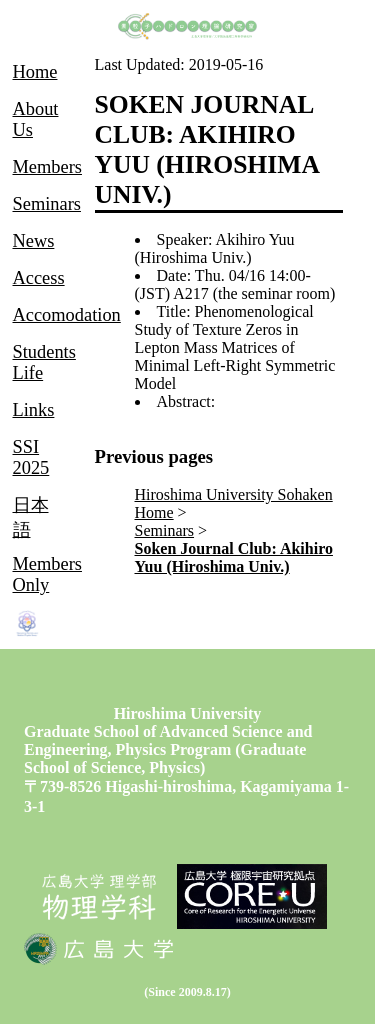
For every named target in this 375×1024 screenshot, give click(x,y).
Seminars (165, 530)
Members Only (47, 574)
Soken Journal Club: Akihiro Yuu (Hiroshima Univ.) (234, 557)
